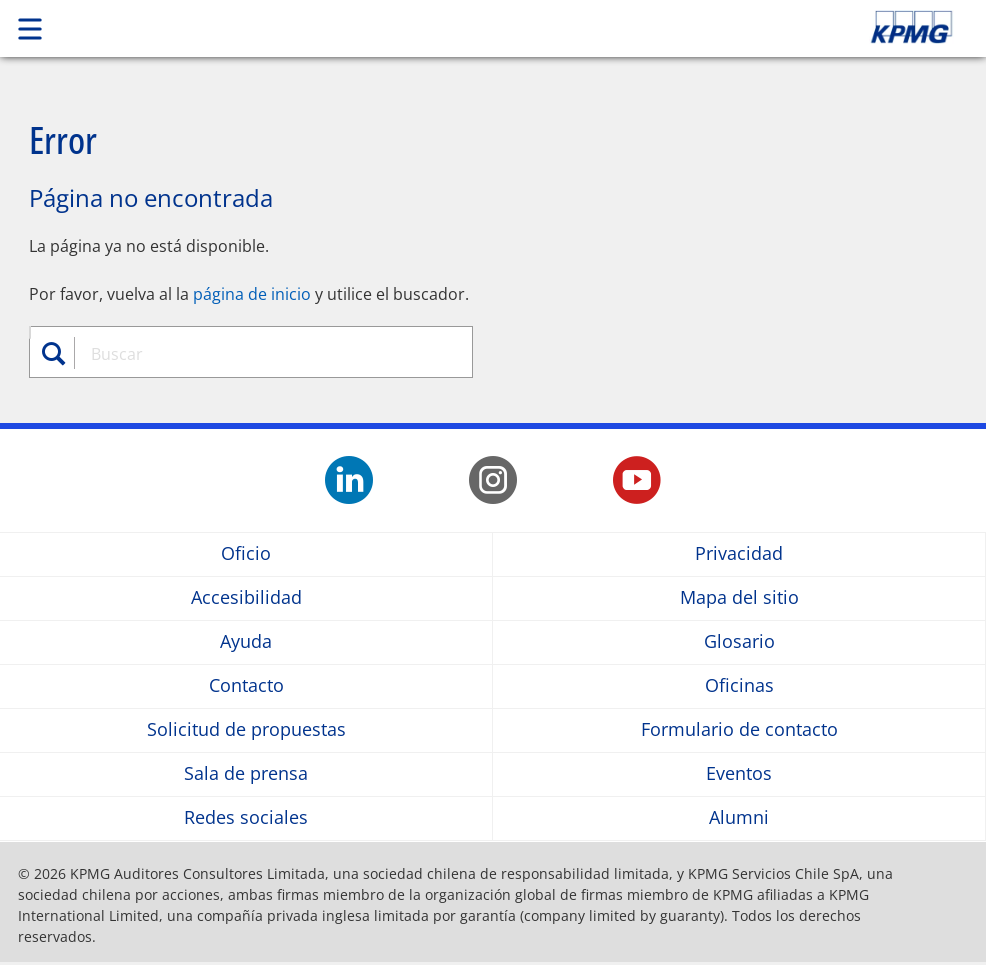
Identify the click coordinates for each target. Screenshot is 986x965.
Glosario (739, 642)
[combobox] (263, 354)
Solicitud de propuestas (246, 730)
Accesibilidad (246, 598)
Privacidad (739, 554)
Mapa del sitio (739, 598)
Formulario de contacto (739, 730)
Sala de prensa (246, 774)
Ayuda (246, 642)
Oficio (246, 554)
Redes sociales (246, 818)
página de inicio (252, 294)
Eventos (739, 774)
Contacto (246, 686)
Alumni (739, 818)
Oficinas (739, 686)
